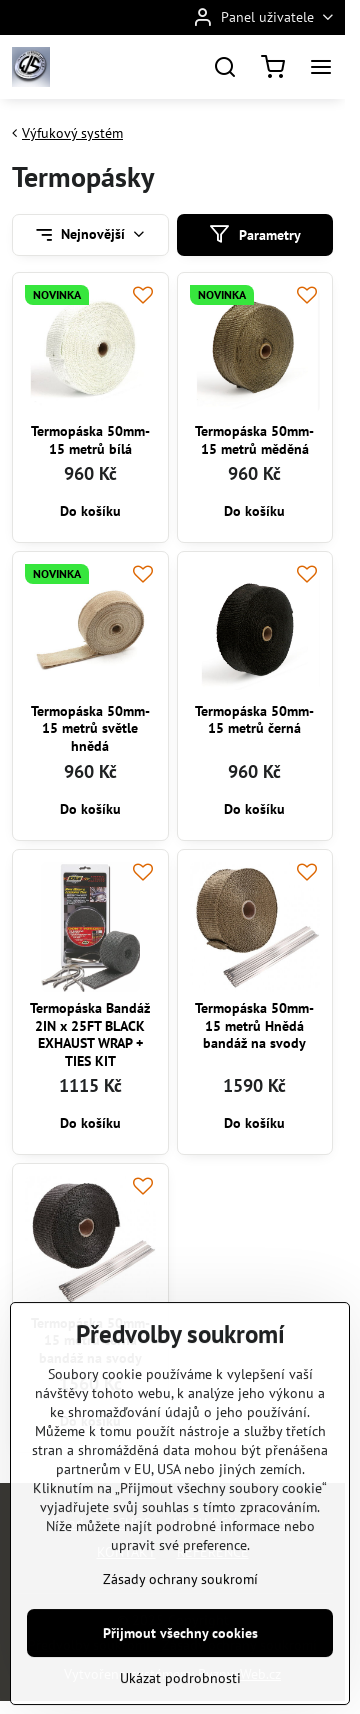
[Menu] (321, 67)
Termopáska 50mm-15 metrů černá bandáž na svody (90, 1340)
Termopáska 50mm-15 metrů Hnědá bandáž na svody (254, 1025)
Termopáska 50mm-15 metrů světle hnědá (90, 728)
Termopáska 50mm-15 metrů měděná (254, 440)
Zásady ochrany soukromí (180, 1635)
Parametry (255, 234)
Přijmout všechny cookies (180, 1689)
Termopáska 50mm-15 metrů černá (254, 720)
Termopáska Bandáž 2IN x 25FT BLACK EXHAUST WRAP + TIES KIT (90, 1034)
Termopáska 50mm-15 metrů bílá (90, 440)
